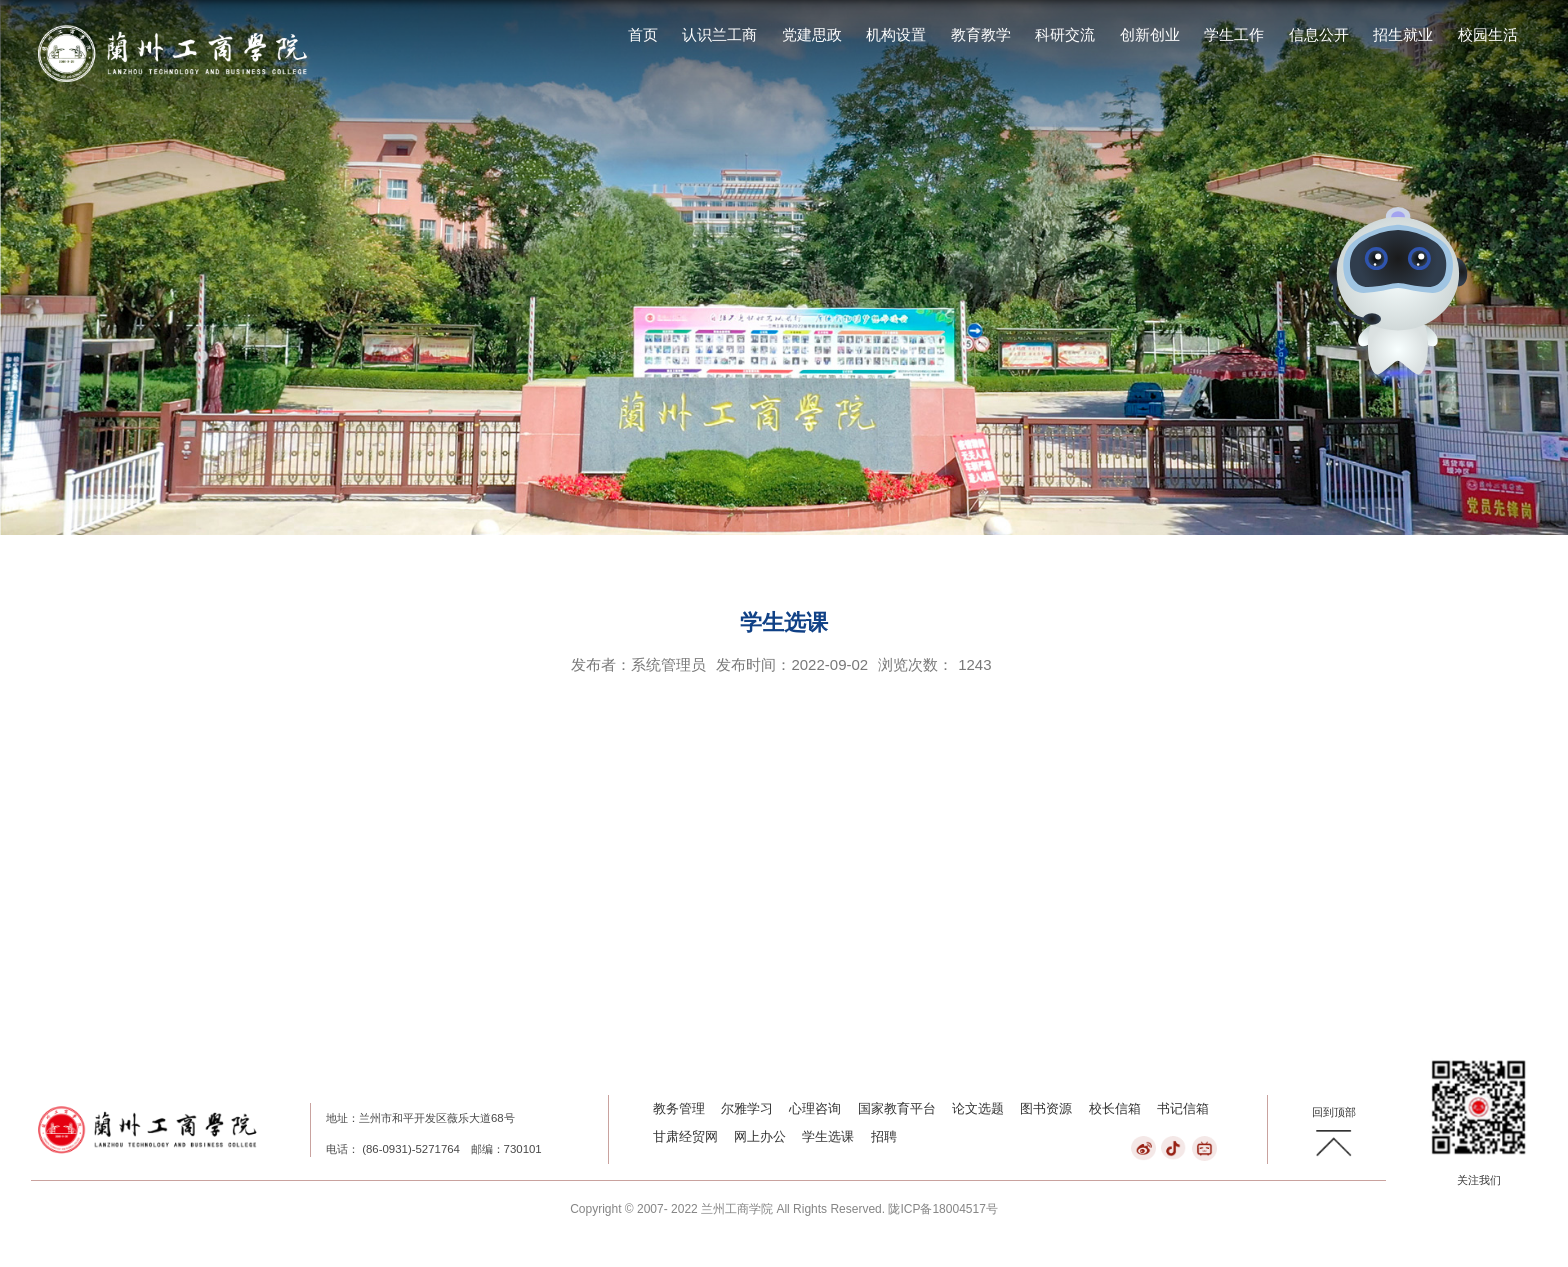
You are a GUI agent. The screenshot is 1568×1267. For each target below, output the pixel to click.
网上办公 (760, 1136)
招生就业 (1403, 35)
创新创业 (1150, 35)
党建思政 (812, 35)
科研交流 (1065, 35)
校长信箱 (1115, 1108)
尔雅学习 (747, 1108)
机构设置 (896, 35)
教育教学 (981, 35)
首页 (643, 35)
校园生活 (1488, 35)
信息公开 (1319, 35)
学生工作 (1234, 35)
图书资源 (1046, 1108)
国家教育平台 (897, 1108)
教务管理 (679, 1108)
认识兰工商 (719, 35)
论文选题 (978, 1108)
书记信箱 (1183, 1108)
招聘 (884, 1136)
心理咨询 (815, 1108)
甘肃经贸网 (685, 1136)
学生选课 (828, 1136)
